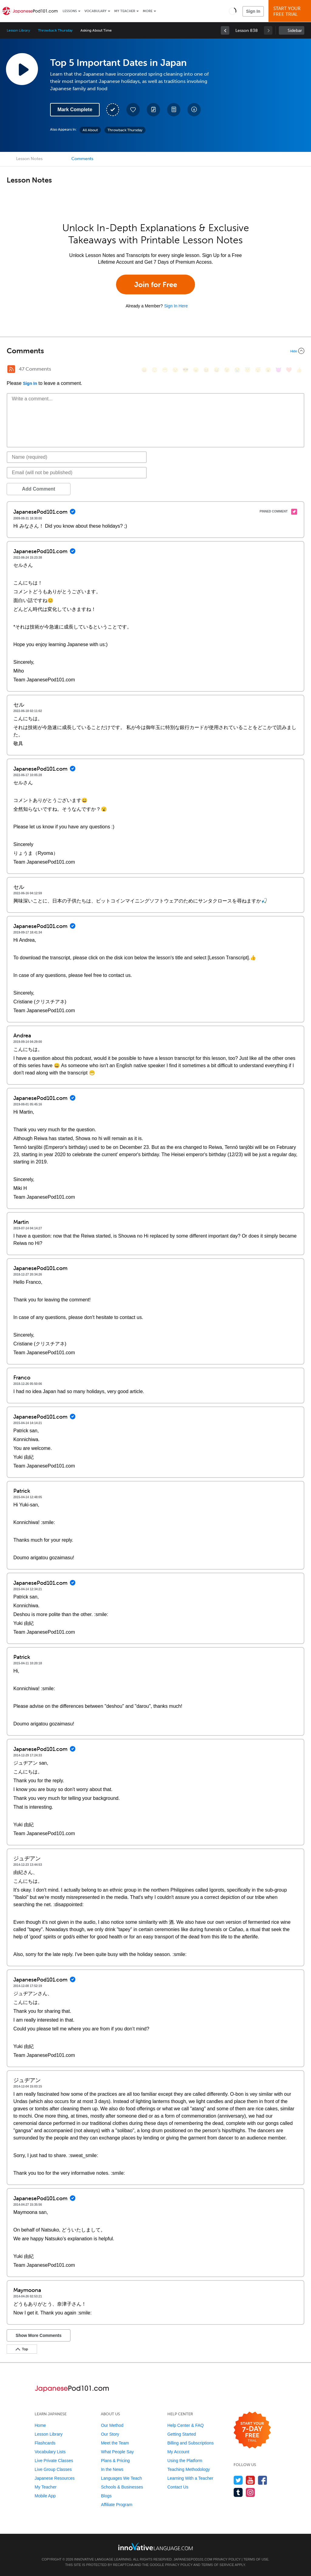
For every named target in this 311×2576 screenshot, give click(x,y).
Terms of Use (255, 2559)
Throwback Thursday (55, 30)
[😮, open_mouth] (268, 370)
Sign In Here (176, 305)
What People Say (117, 2451)
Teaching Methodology (188, 2469)
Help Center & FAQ (185, 2425)
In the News (112, 2469)
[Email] (77, 472)
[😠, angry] (196, 370)
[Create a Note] (153, 109)
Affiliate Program (116, 2504)
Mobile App (45, 2495)
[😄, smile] (144, 370)
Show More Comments (39, 2335)
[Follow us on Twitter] (238, 2480)
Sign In (253, 11)
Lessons (70, 11)
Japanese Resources (55, 2478)
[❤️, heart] (289, 370)
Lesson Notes (29, 158)
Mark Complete (74, 109)
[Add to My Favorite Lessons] (133, 109)
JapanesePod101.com (192, 2559)
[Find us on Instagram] (250, 2492)
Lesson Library (18, 30)
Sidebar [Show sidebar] (295, 30)
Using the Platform (184, 2460)
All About (90, 130)
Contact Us (177, 2487)
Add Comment (38, 489)
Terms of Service (217, 2565)
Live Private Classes (54, 2460)
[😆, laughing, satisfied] (206, 370)
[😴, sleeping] (258, 370)
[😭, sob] (237, 370)
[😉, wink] (227, 370)
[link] (225, 30)
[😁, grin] (165, 370)
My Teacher (124, 11)
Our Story (110, 2434)
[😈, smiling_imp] (278, 370)
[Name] (77, 457)
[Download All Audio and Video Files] (194, 109)
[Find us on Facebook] (262, 2480)
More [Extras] (147, 11)
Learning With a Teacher (190, 2478)
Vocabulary (95, 11)
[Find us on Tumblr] (238, 2492)
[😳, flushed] (154, 370)
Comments (82, 158)
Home (40, 2425)
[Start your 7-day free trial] (252, 2430)
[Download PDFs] (173, 109)
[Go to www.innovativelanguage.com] (155, 2546)
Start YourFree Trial (290, 11)
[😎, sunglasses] (185, 370)
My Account (178, 2451)
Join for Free (155, 284)
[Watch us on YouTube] (250, 2480)
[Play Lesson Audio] (22, 69)
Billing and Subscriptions (190, 2443)
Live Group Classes (53, 2469)
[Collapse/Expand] (155, 351)
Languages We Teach (121, 2478)
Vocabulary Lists (50, 2451)
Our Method (112, 2425)
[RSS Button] (11, 369)
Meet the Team (115, 2443)
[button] (232, 11)
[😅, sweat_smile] (216, 370)
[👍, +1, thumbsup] (299, 370)
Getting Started (181, 2434)
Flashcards (45, 2443)
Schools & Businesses (122, 2487)
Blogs (106, 2495)
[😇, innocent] (247, 370)
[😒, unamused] (175, 370)
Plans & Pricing (115, 2460)
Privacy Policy (227, 2559)
